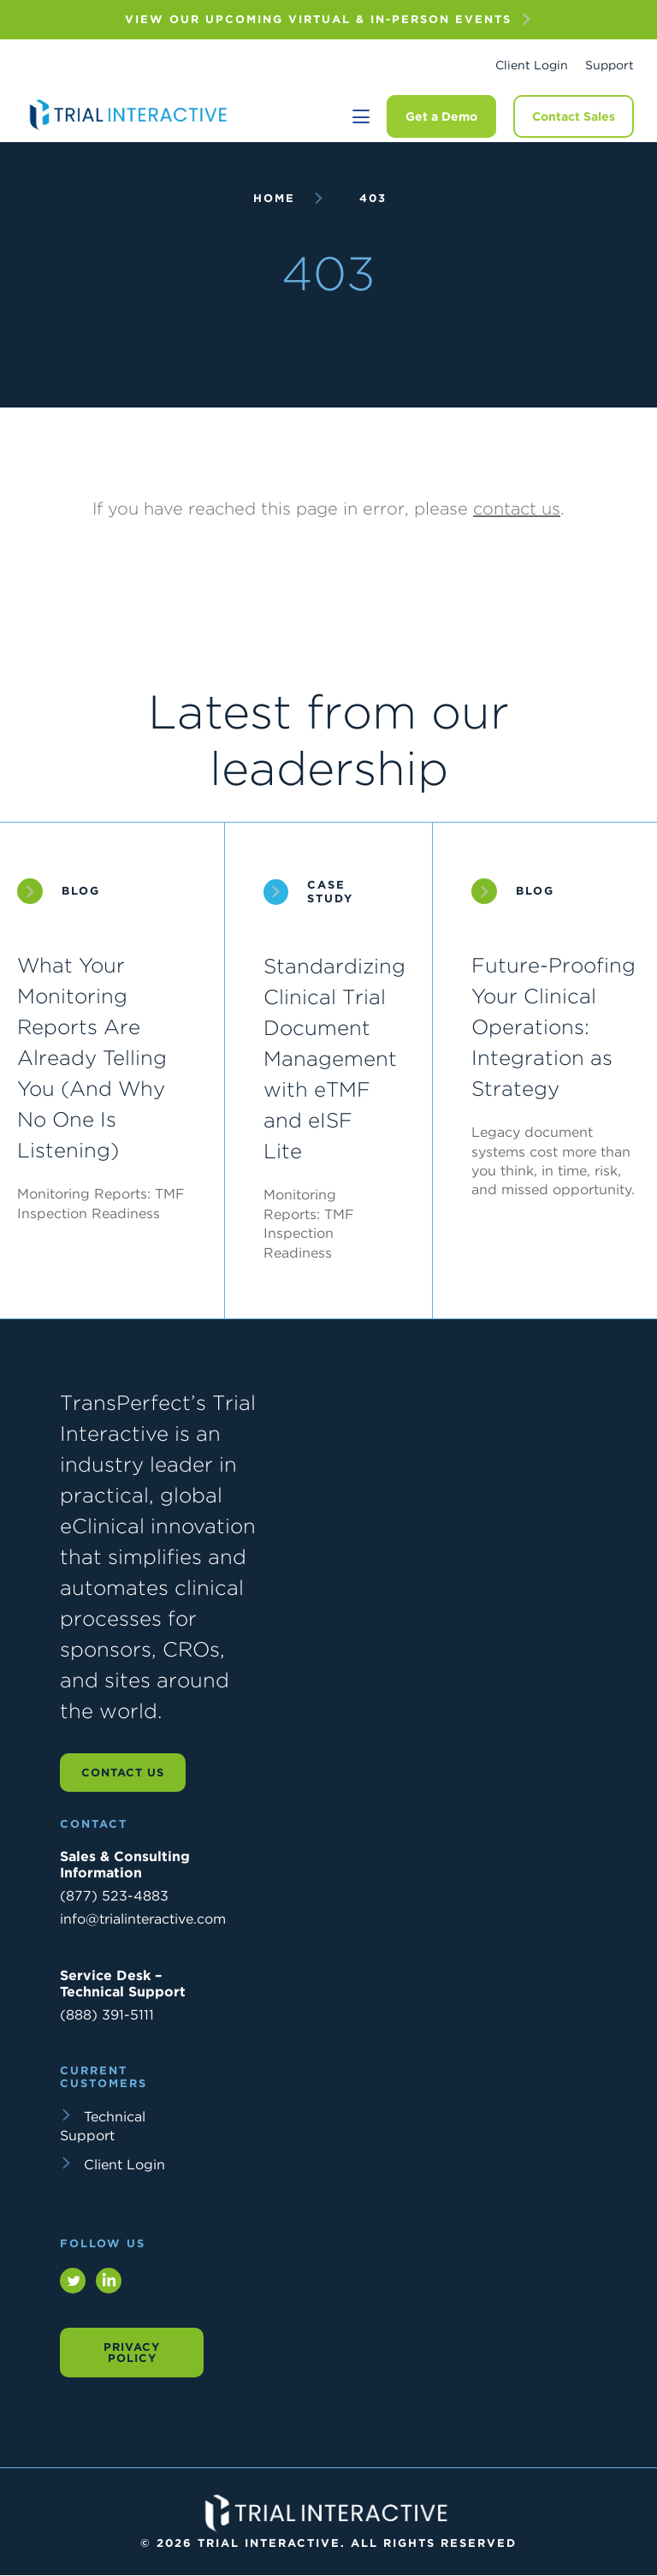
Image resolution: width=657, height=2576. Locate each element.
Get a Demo (441, 116)
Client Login (531, 65)
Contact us (122, 1772)
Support (609, 65)
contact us (516, 508)
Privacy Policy (132, 2353)
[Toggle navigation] (361, 116)
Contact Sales (573, 116)
